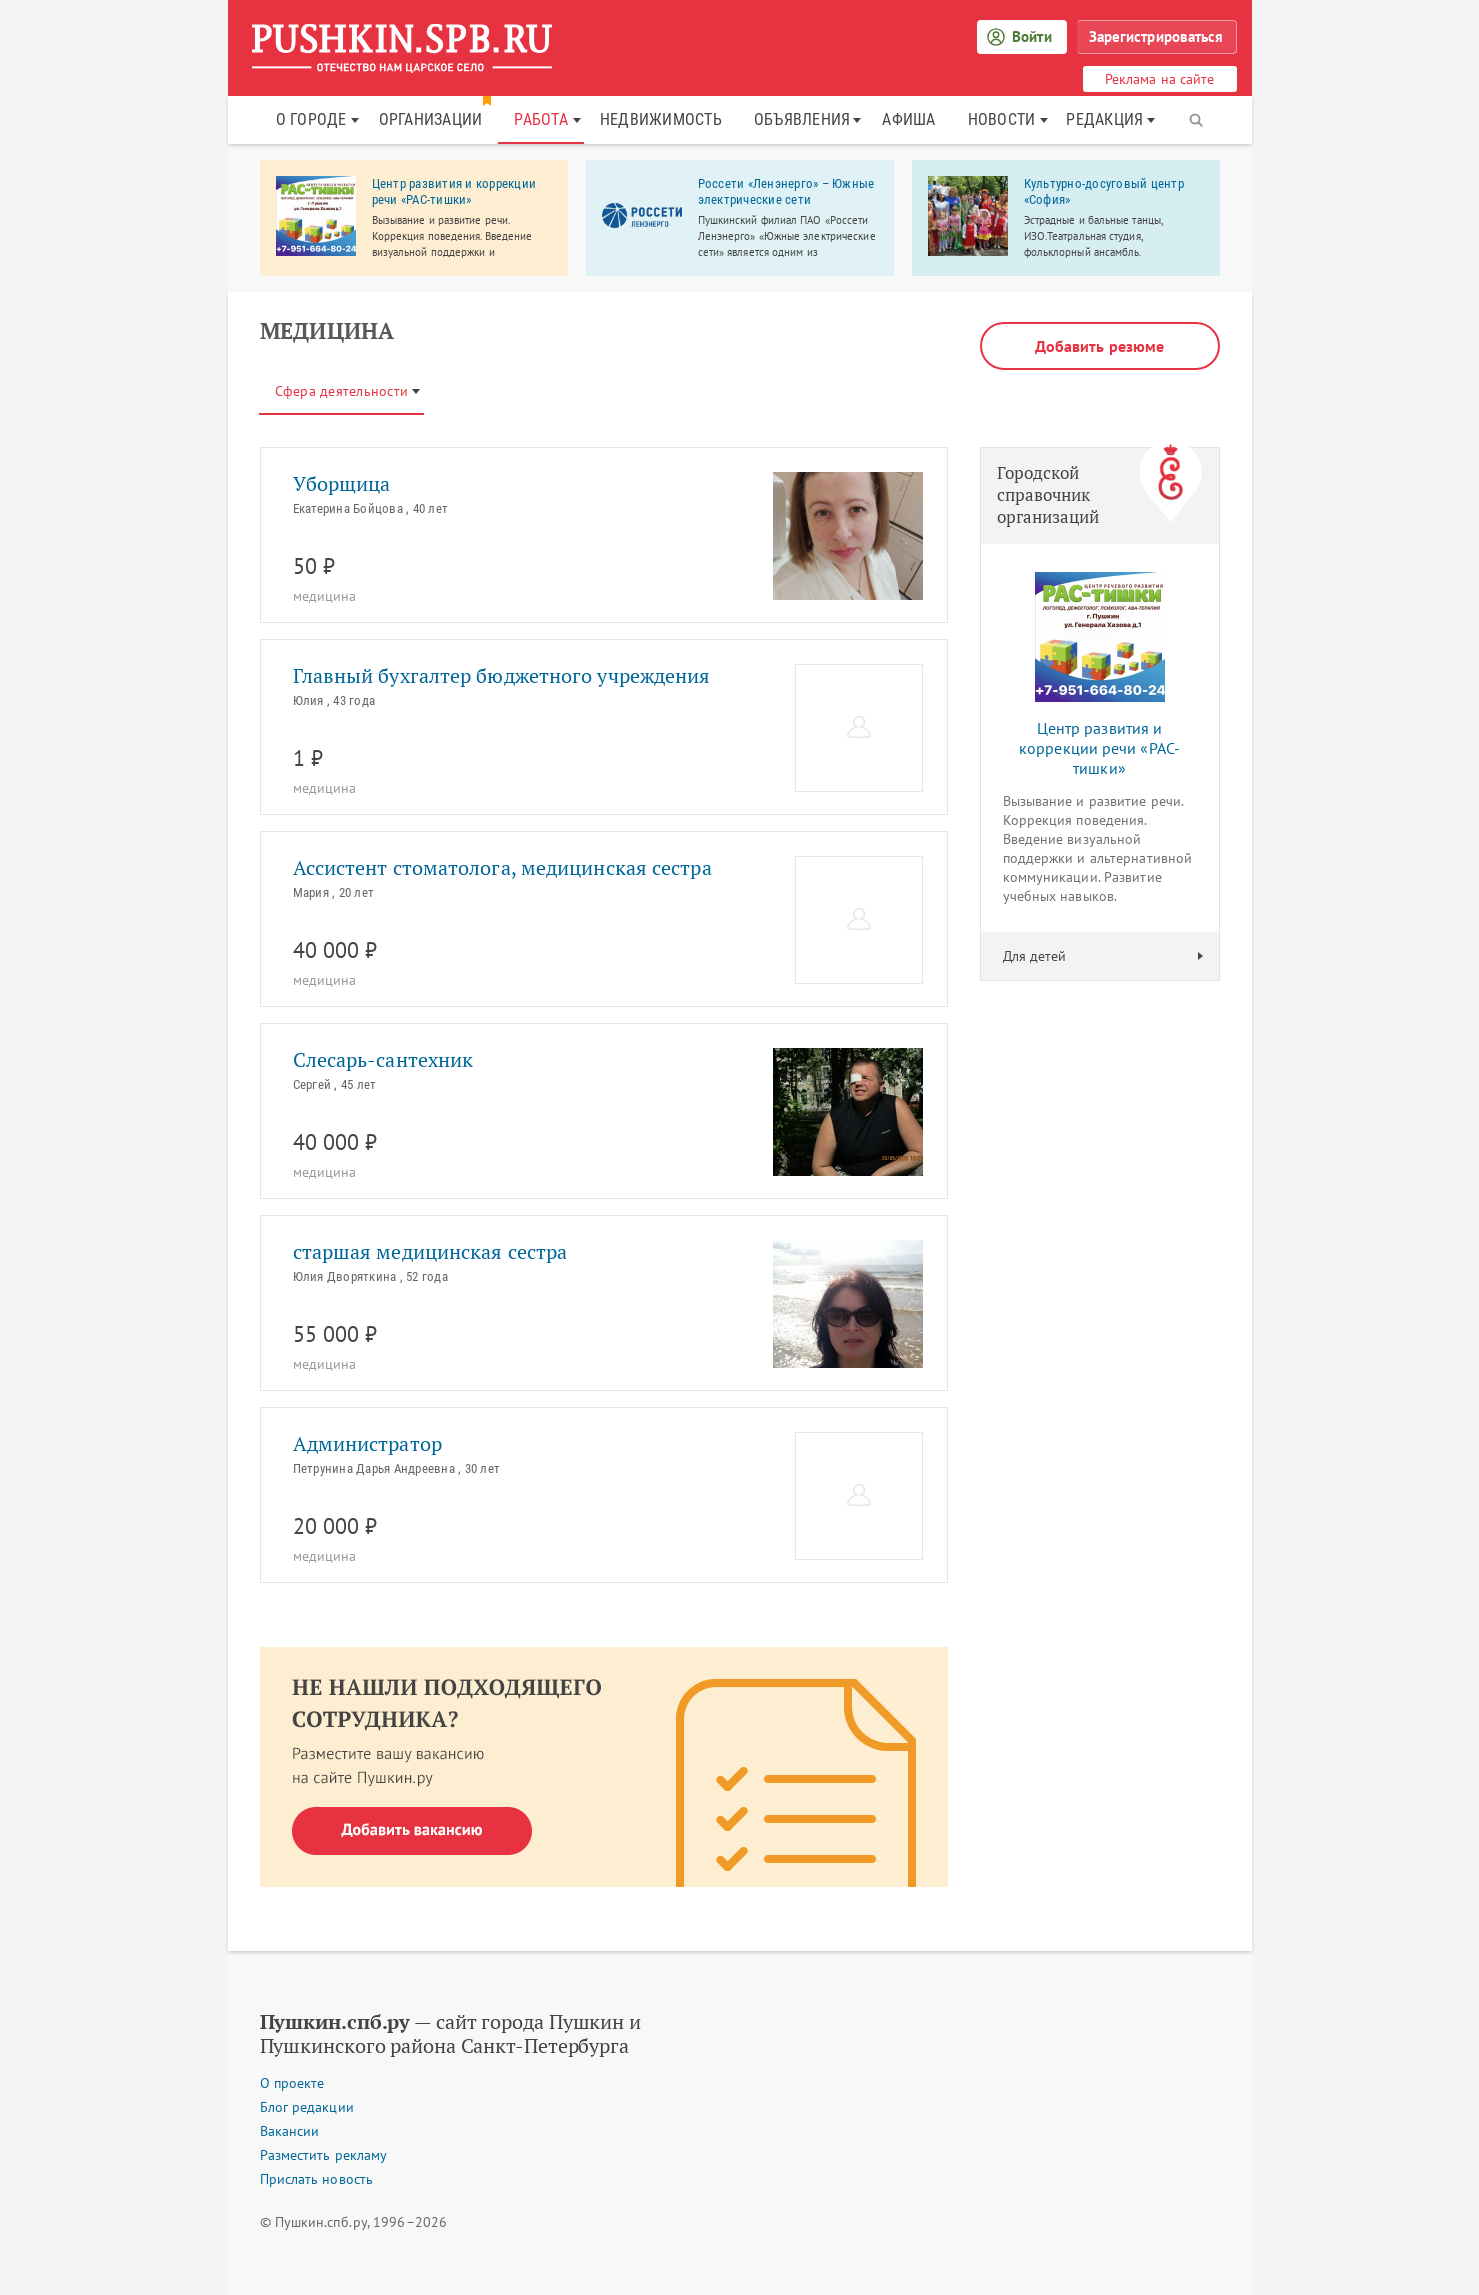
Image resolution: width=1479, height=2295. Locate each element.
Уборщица (342, 484)
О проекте (292, 2083)
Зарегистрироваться (1156, 36)
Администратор (367, 1444)
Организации (431, 119)
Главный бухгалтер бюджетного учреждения (502, 676)
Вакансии (290, 2131)
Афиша (908, 119)
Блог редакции (307, 2107)
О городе (311, 119)
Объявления (802, 119)
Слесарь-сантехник (383, 1060)
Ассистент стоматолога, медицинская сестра (502, 868)
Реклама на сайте (1160, 79)
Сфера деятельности (342, 391)
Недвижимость (661, 119)
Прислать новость (317, 2179)
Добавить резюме (1100, 346)
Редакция (1104, 119)
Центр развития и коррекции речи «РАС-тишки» (1099, 748)
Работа (541, 119)
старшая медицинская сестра (430, 1252)
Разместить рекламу (324, 2155)
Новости (1002, 119)
